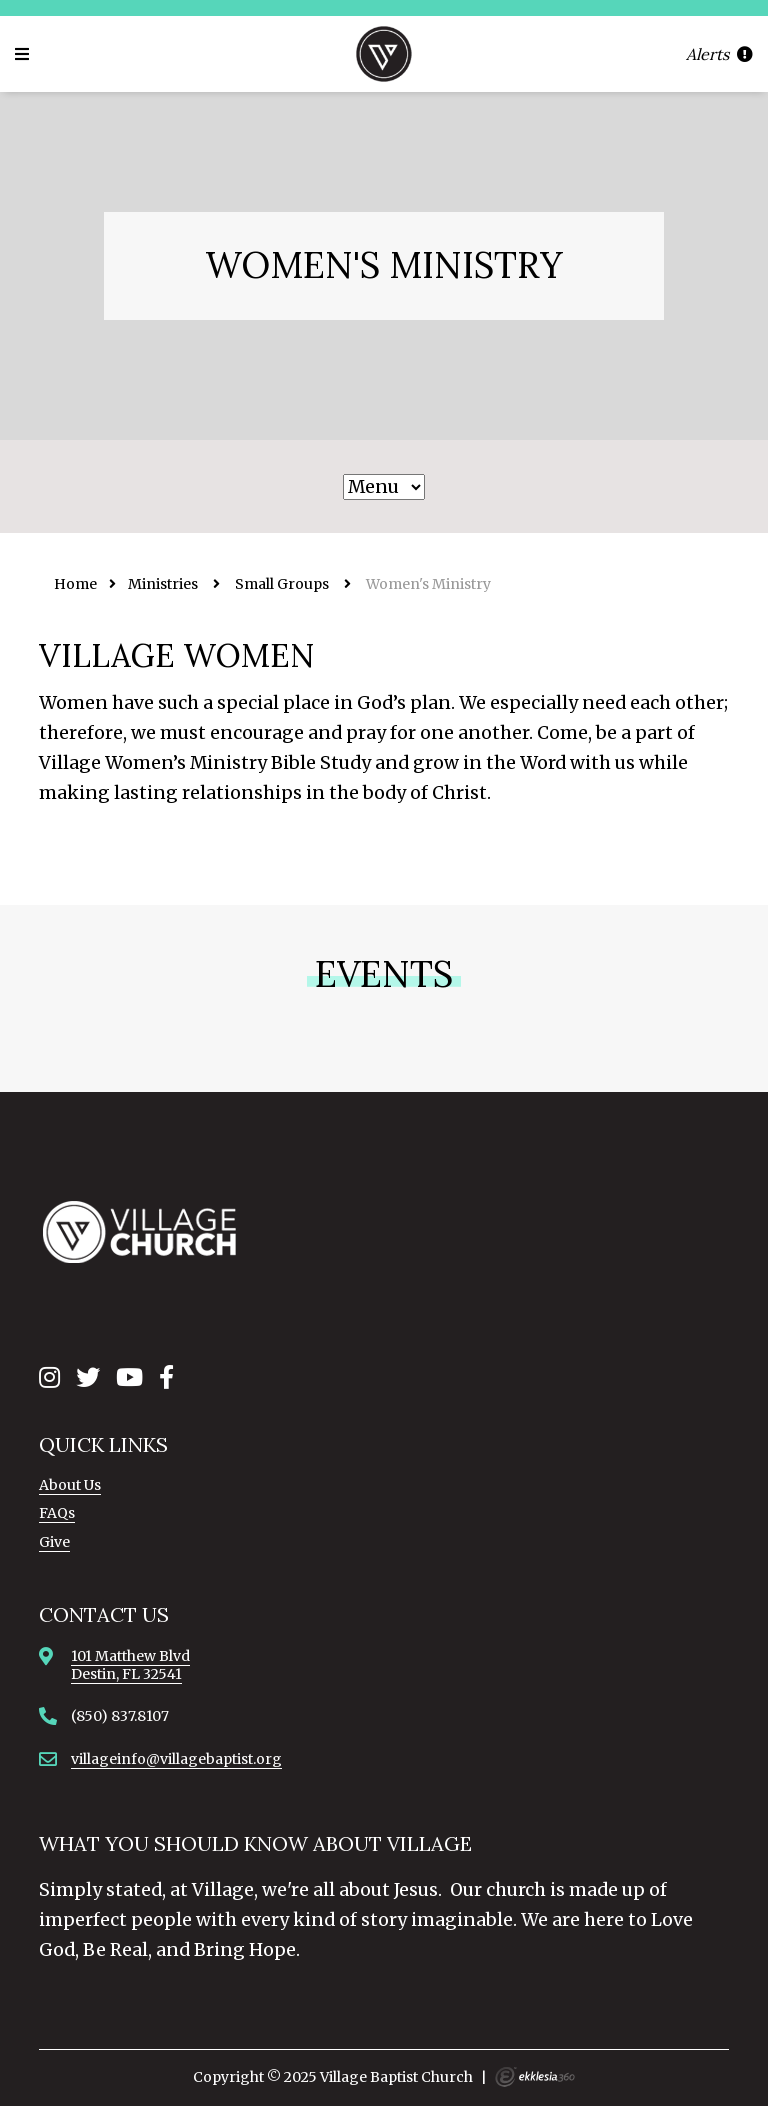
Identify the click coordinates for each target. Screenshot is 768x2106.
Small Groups (282, 584)
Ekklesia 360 (535, 2077)
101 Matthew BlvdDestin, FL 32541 (130, 1665)
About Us (70, 1485)
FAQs (57, 1513)
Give (54, 1542)
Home (75, 584)
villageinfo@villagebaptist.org (176, 1759)
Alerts (719, 54)
